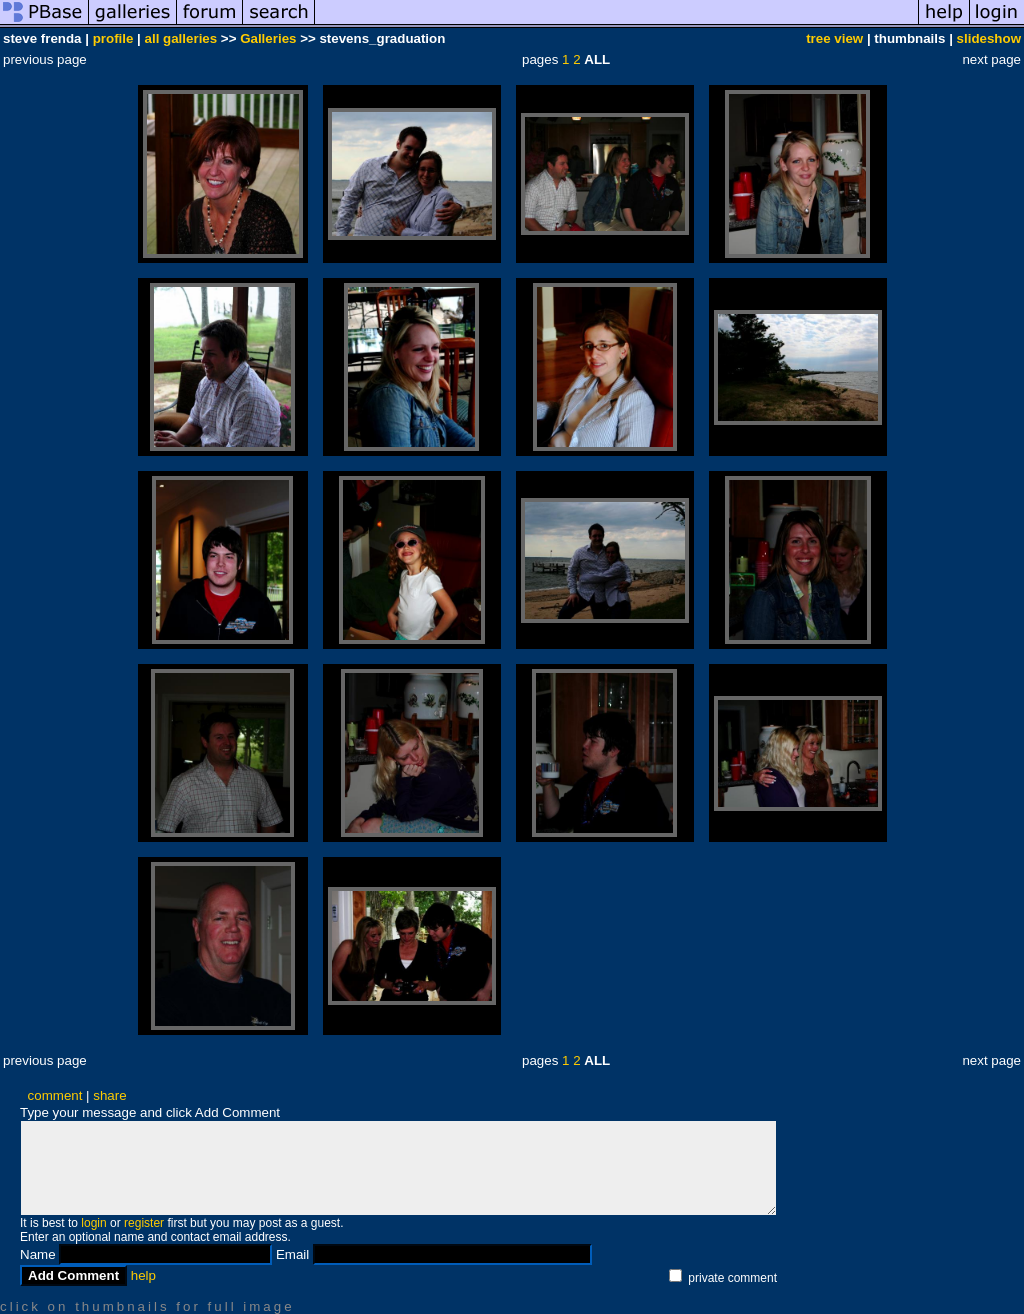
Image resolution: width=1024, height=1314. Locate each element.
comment (55, 1095)
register (144, 1223)
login (93, 1223)
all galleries (181, 38)
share (109, 1095)
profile (113, 38)
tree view (834, 38)
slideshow (989, 38)
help (143, 1275)
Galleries (268, 38)
